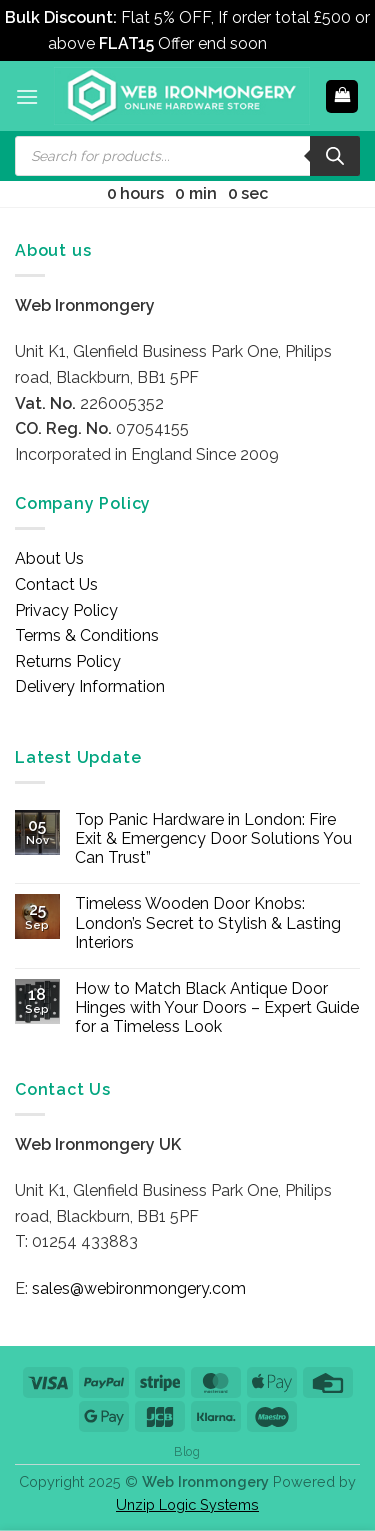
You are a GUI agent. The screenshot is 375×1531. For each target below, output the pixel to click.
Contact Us (56, 584)
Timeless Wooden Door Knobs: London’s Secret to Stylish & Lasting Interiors (208, 922)
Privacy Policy (66, 610)
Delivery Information (90, 686)
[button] (27, 96)
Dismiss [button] (299, 43)
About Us (49, 558)
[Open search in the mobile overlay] (187, 156)
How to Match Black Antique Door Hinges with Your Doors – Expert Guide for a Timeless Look (217, 1007)
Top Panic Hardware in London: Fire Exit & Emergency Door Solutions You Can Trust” (213, 838)
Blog (187, 1451)
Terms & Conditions (87, 635)
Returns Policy (68, 661)
